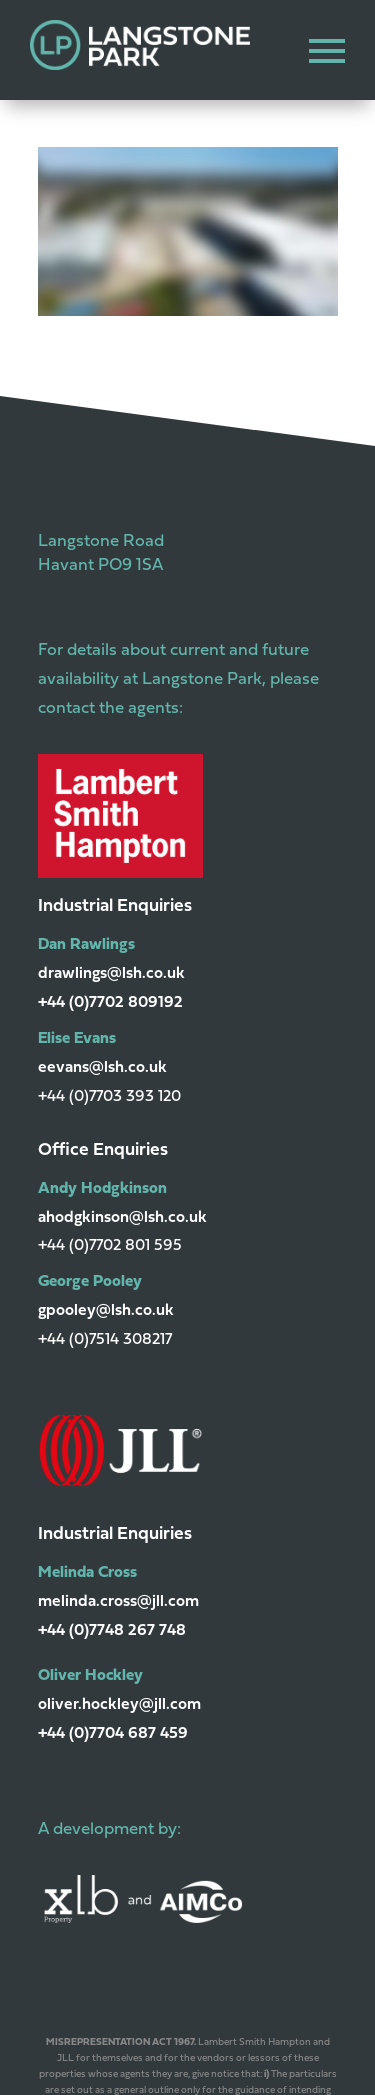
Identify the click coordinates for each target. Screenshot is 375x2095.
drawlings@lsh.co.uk (111, 974)
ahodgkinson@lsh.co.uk (122, 1218)
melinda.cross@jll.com (118, 1602)
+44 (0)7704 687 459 (113, 1734)
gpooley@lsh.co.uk (106, 1311)
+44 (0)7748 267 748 (112, 1631)
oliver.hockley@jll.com (119, 1705)
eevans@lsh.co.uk (102, 1068)
